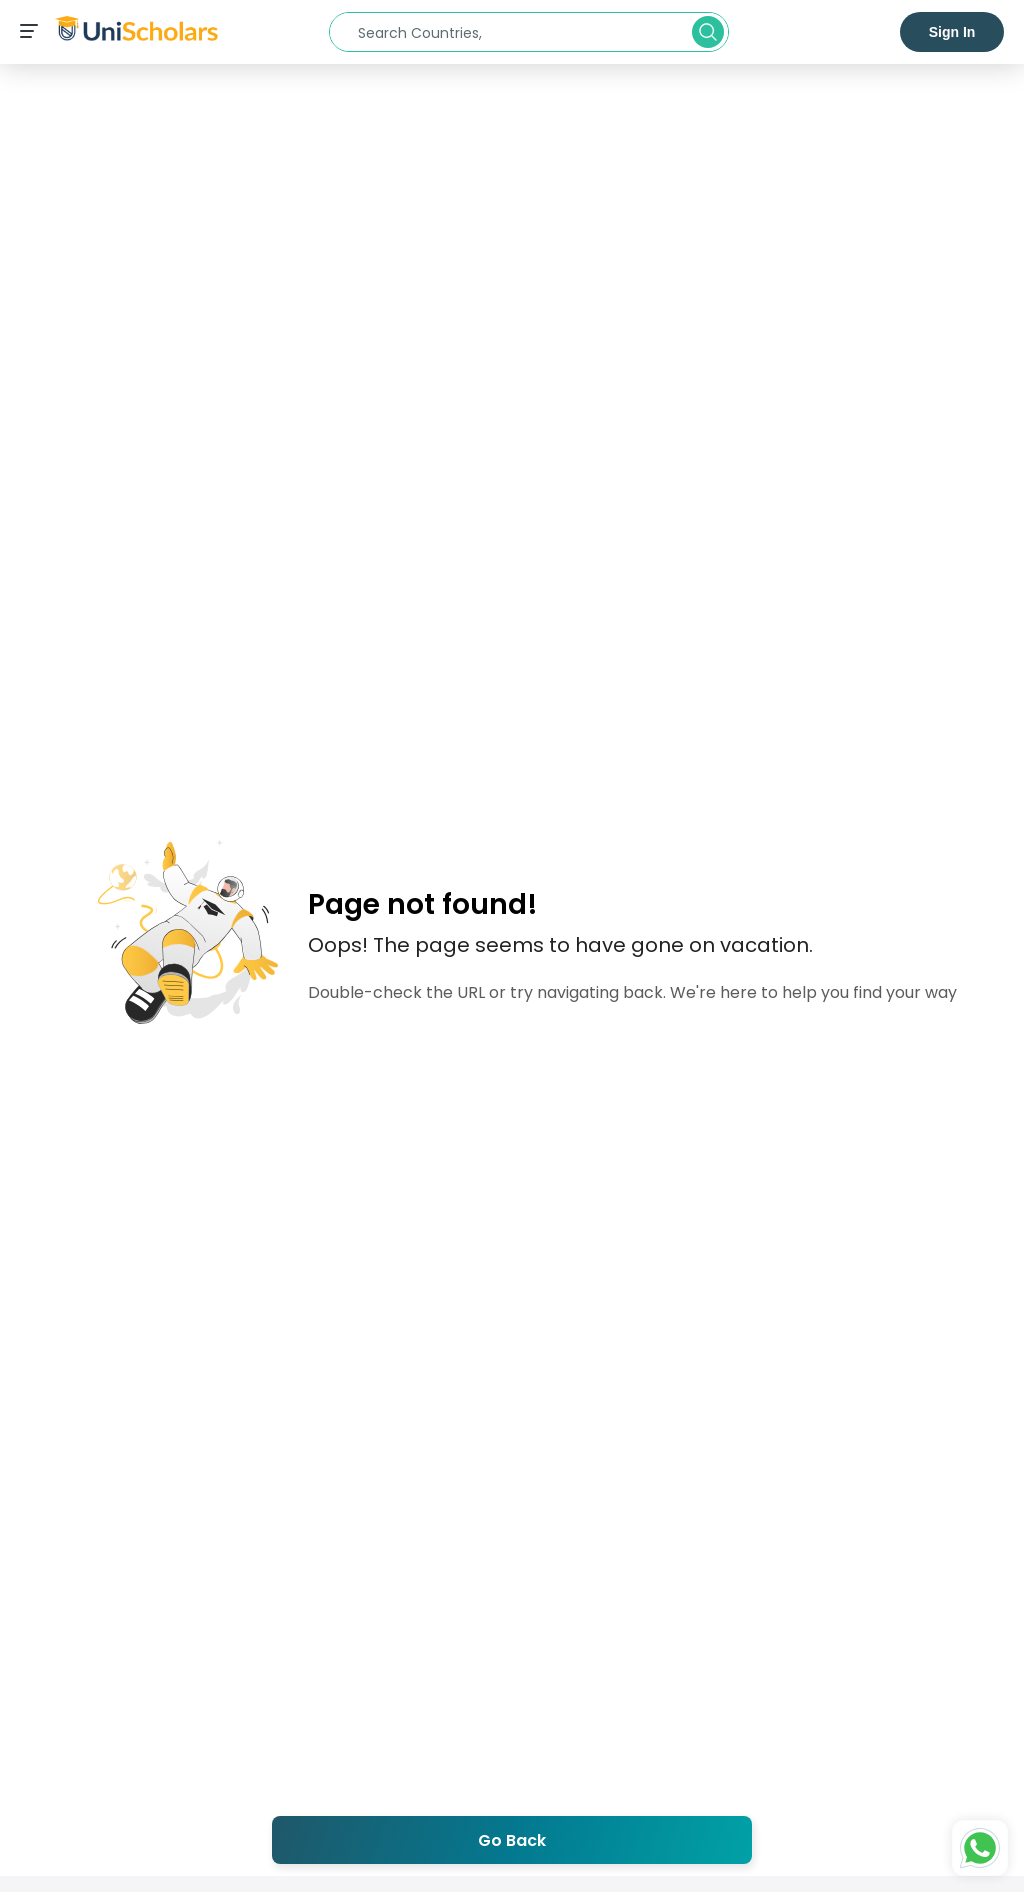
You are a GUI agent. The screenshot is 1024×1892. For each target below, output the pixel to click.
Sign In (952, 32)
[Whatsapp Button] (980, 1848)
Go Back (512, 1840)
